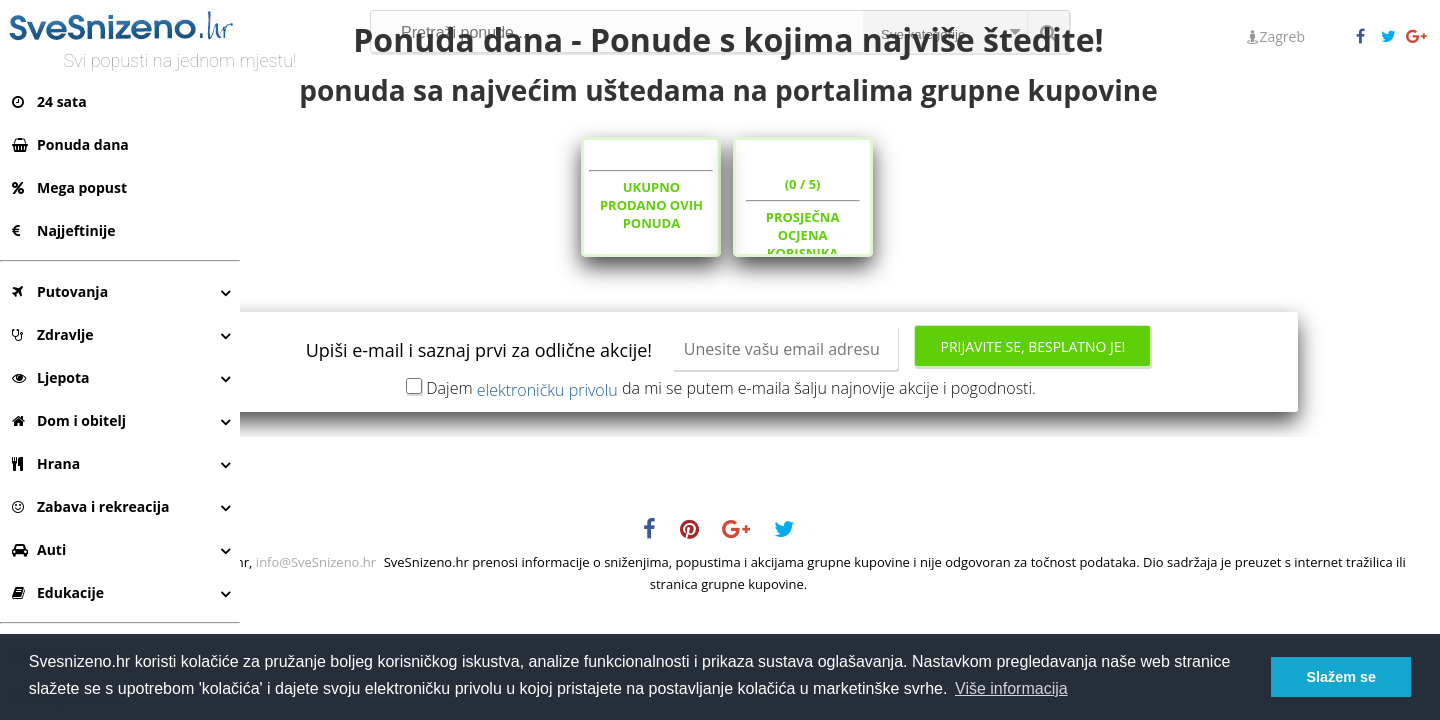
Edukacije (58, 592)
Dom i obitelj (69, 420)
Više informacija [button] (1011, 688)
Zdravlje (53, 334)
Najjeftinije (63, 230)
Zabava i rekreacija (90, 506)
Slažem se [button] (1341, 677)
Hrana (46, 463)
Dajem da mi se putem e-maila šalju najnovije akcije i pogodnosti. (843, 462)
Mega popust (69, 187)
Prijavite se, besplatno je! (1144, 421)
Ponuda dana (70, 144)
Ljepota (51, 377)
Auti (39, 549)
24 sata (49, 101)
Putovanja (60, 291)
